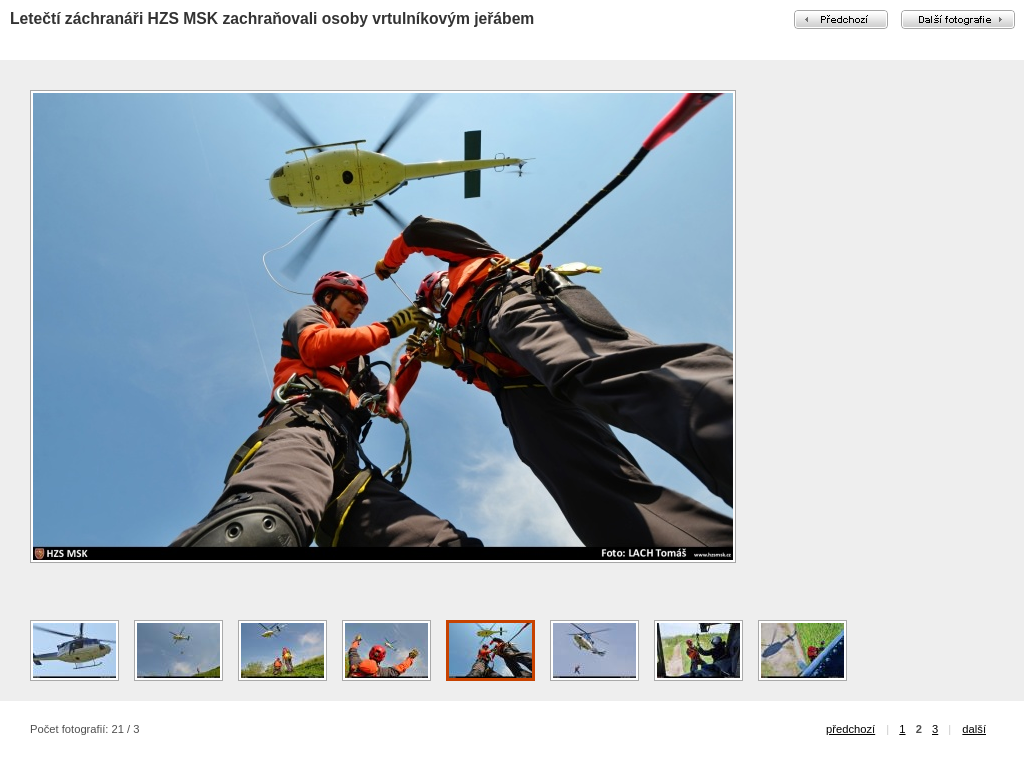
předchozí (850, 729)
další (974, 729)
